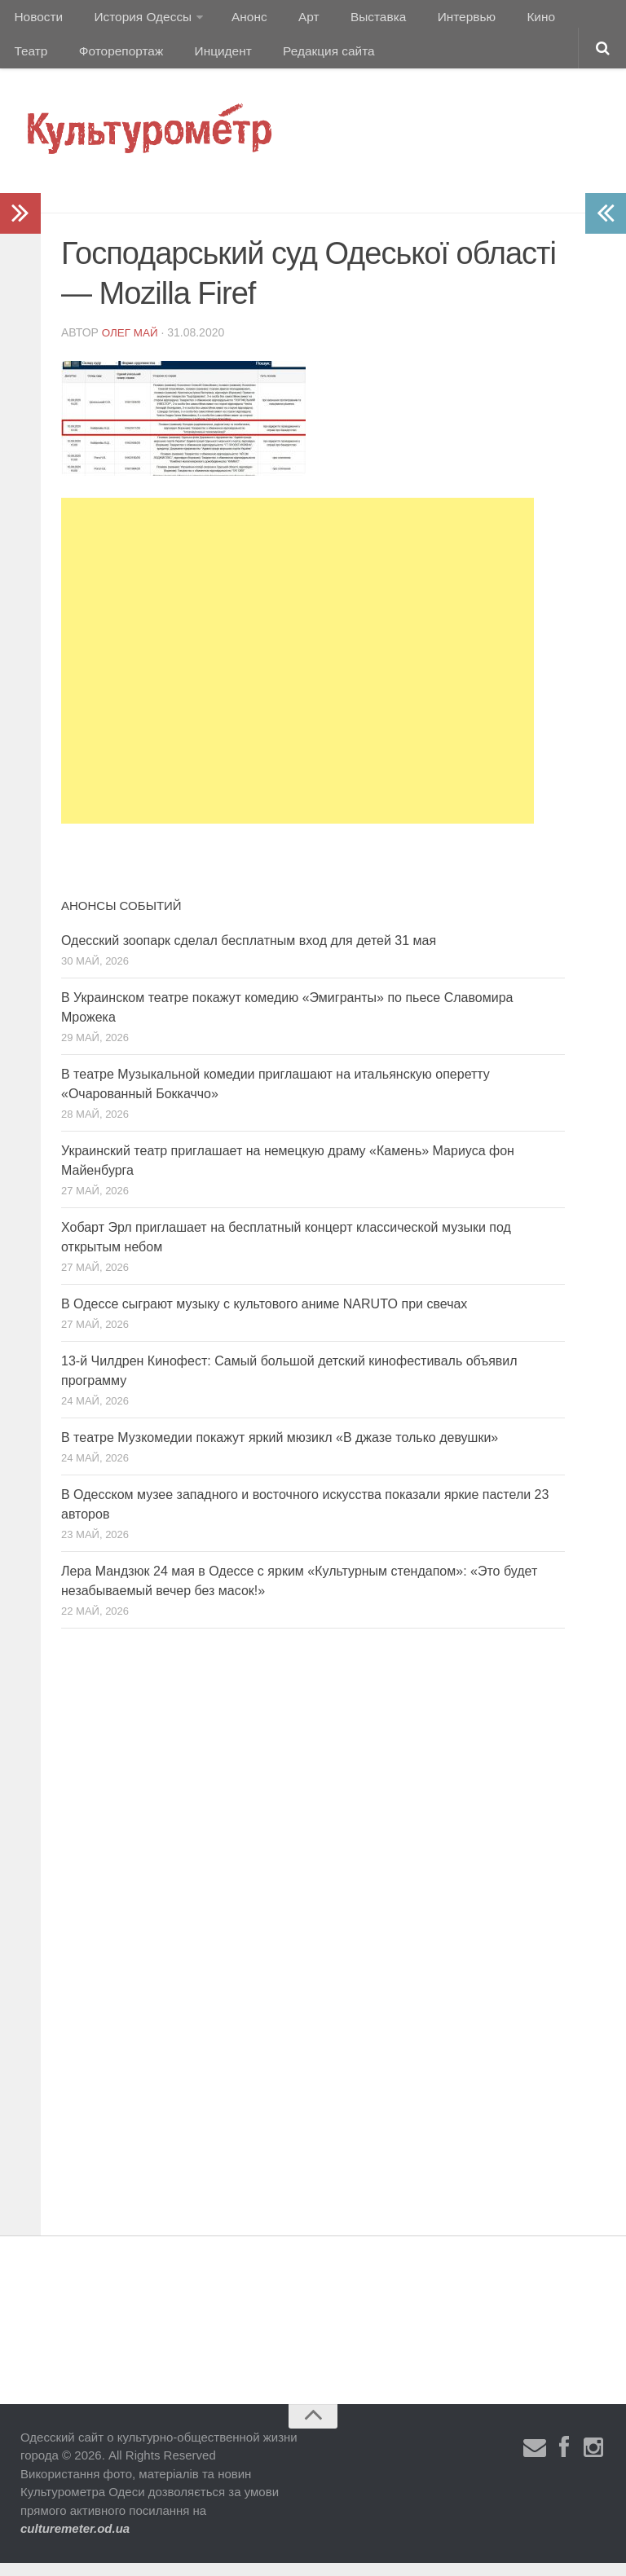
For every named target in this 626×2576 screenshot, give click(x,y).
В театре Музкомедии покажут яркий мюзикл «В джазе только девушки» (279, 1450)
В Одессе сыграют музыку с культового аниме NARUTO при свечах (264, 1317)
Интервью (435, 20)
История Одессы (135, 20)
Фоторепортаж (55, 61)
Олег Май (131, 345)
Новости (36, 20)
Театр (557, 20)
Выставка (353, 20)
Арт (291, 20)
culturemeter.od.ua (75, 2541)
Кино (503, 20)
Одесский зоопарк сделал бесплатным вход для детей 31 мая (248, 954)
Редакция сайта (251, 61)
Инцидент (151, 61)
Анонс (238, 20)
